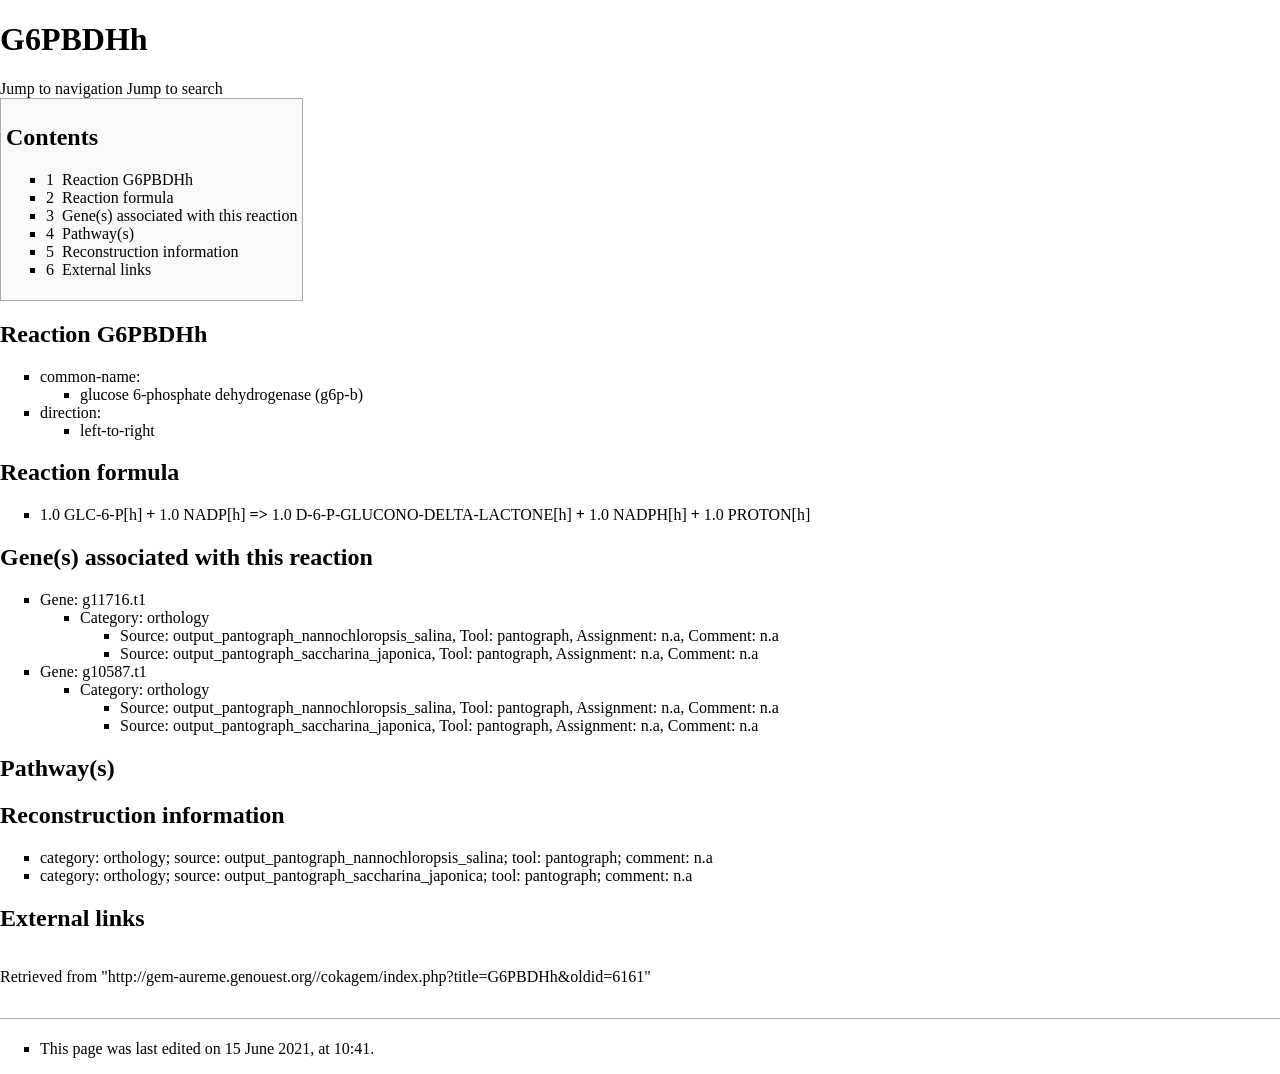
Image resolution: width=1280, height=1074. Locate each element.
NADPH (640, 514)
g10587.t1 (114, 671)
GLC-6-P (94, 514)
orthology (178, 617)
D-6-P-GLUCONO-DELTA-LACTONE (424, 514)
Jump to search (175, 88)
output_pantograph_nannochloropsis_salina (312, 635)
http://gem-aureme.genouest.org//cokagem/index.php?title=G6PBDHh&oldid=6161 (376, 976)
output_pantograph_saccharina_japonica (302, 653)
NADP (205, 514)
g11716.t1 (114, 599)
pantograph (533, 635)
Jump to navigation (61, 88)
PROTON (760, 514)
